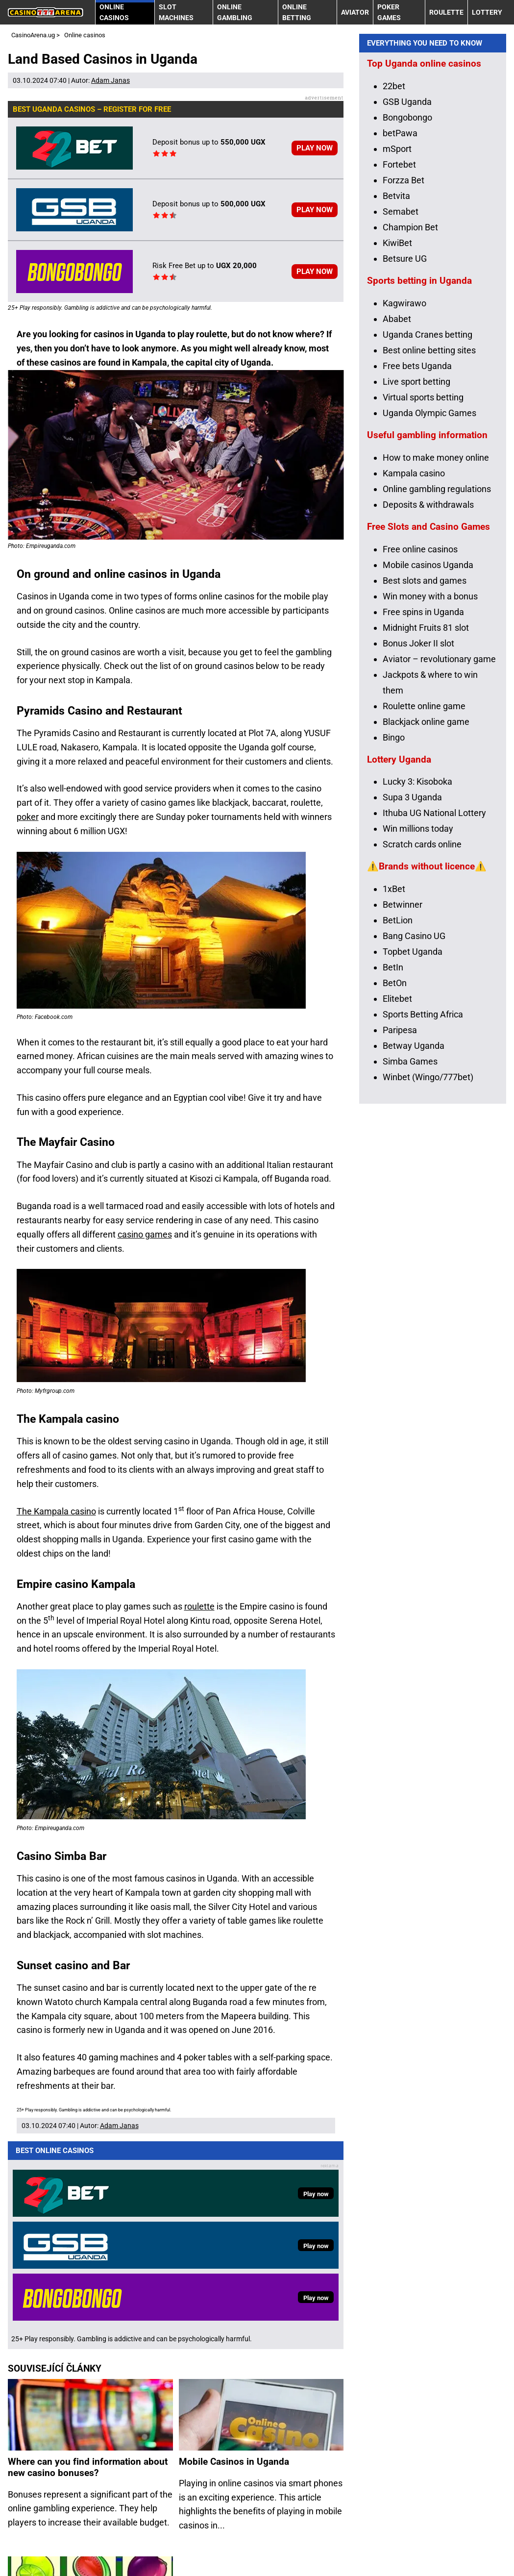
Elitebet (397, 1175)
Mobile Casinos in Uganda (234, 2246)
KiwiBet (397, 419)
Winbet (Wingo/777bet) (428, 1253)
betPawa (400, 309)
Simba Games (410, 1238)
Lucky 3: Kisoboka (417, 958)
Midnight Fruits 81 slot (426, 804)
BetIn (393, 1144)
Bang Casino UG (414, 1112)
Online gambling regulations (437, 665)
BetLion (398, 1096)
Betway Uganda (413, 1222)
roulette (199, 1606)
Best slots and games (424, 757)
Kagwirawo (404, 479)
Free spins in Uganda (423, 788)
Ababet (397, 495)
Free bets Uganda (417, 542)
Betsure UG (405, 435)
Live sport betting (416, 558)
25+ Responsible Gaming (120, 2553)
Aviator (355, 12)
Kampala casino (414, 649)
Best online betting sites (429, 526)
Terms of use (33, 2553)
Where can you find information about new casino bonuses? (88, 2251)
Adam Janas (110, 80)
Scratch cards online (422, 1021)
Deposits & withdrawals (428, 681)
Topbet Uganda (412, 1128)
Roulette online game (424, 882)
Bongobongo (407, 294)
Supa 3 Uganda (412, 974)
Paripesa (400, 1206)
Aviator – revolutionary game (439, 835)
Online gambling (234, 12)
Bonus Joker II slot (418, 820)
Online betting (296, 12)
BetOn (395, 1159)
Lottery (487, 12)
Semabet (400, 388)
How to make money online (436, 634)
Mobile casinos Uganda (428, 741)
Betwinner (402, 1081)
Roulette (446, 12)
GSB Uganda (407, 278)
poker (28, 817)
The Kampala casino (56, 1511)
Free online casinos (420, 725)
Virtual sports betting (423, 574)
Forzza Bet (403, 356)
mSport (397, 325)
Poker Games (389, 12)
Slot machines (176, 12)
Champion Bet (410, 403)
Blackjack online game (426, 898)
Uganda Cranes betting (427, 511)
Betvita (396, 372)
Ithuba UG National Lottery (434, 990)
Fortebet (399, 341)
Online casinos (114, 12)
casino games (145, 1234)
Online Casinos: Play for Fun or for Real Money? (80, 2429)
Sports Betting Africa (423, 1191)
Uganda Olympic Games (429, 589)
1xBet (394, 1065)
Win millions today (418, 1005)
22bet (394, 262)
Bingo (394, 914)
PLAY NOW (314, 148)
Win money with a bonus (430, 773)
